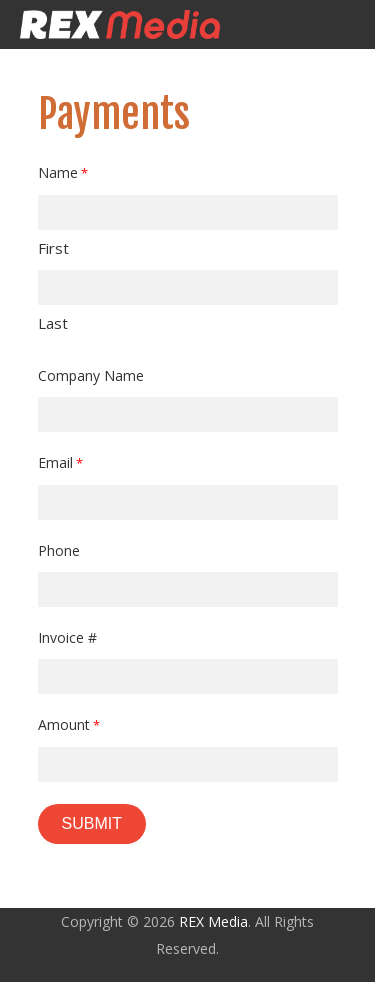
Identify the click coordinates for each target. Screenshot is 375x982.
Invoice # (67, 637)
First (53, 248)
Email (61, 463)
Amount (69, 725)
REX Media (213, 921)
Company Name (91, 375)
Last (53, 323)
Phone (59, 550)
